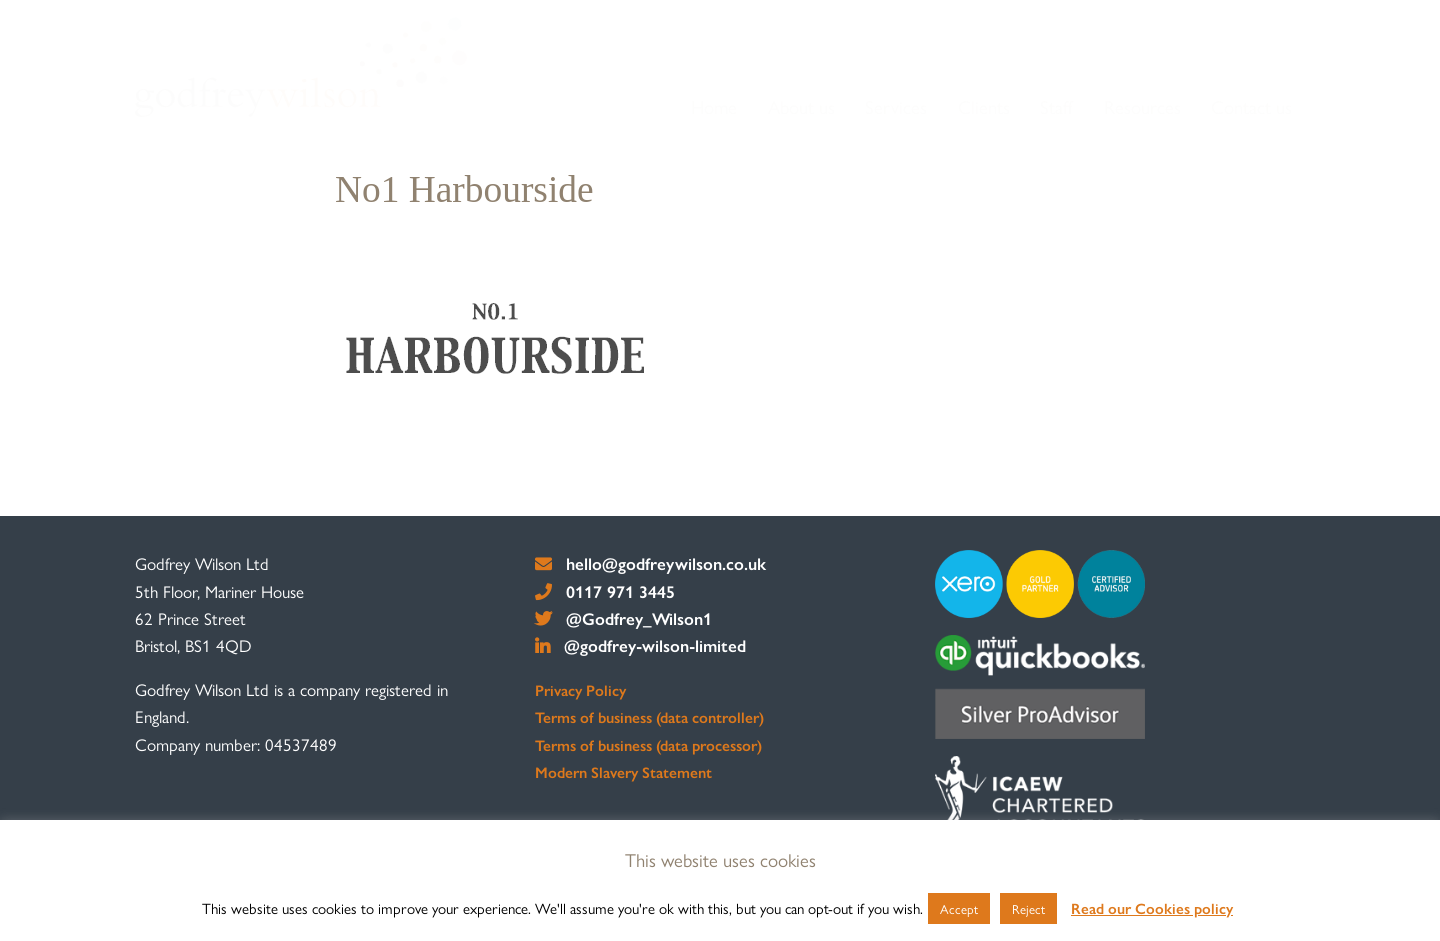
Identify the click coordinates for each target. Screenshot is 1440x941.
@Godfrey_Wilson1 (623, 618)
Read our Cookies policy (1152, 907)
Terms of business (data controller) (649, 717)
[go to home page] (301, 67)
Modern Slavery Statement (623, 772)
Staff (1056, 106)
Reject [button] (1028, 908)
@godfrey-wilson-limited (640, 645)
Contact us (1251, 106)
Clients (984, 106)
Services (896, 106)
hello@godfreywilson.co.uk (650, 563)
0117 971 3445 (605, 591)
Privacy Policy (580, 690)
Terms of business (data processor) (648, 745)
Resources (1142, 106)
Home (714, 106)
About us (801, 106)
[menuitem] (715, 107)
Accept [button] (959, 908)
